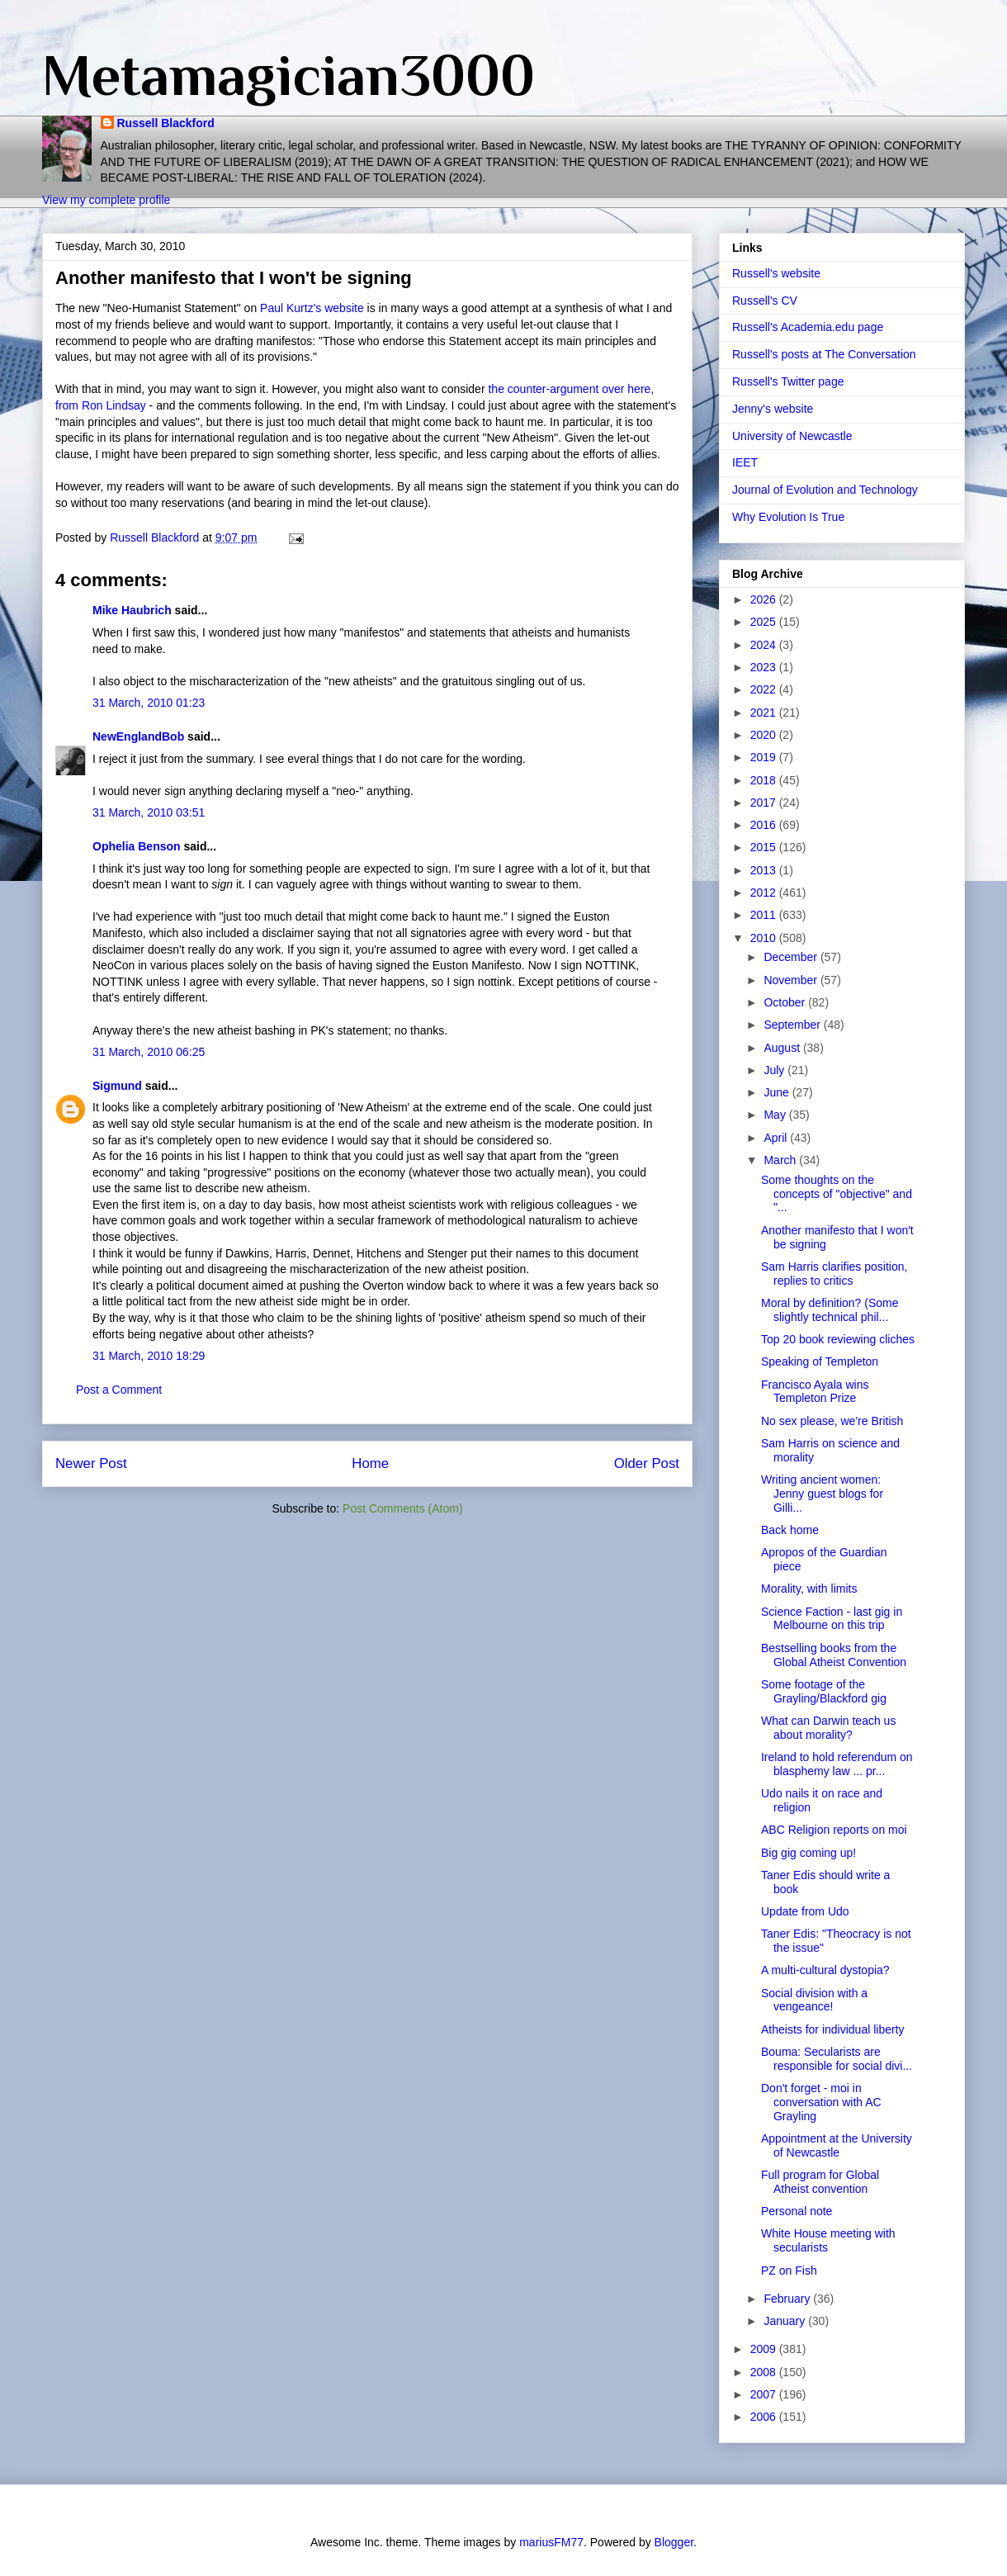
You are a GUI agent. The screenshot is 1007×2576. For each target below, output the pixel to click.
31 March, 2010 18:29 (148, 1355)
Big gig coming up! (808, 1852)
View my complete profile (106, 199)
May (776, 1114)
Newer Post (91, 1463)
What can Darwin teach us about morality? (828, 1727)
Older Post (646, 1463)
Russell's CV (764, 300)
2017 (764, 802)
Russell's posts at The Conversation (824, 354)
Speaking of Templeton (819, 1361)
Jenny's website (772, 408)
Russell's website (776, 273)
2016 (764, 824)
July (775, 1070)
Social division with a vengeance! (814, 2000)
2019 (764, 757)
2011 (764, 914)
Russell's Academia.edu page (807, 327)
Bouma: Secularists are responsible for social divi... (836, 2058)
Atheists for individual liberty (833, 2029)
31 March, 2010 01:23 (148, 702)
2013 (764, 870)
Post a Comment (119, 1389)
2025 (764, 621)
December (792, 957)
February (788, 2298)
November (792, 980)
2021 (764, 712)
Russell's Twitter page (788, 381)
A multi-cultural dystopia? (825, 1970)
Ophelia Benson (136, 846)
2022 (764, 689)
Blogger (674, 2542)
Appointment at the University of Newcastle (836, 2145)
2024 (764, 644)
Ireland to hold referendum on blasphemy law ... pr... (837, 1764)
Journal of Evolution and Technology (825, 489)
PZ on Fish (789, 2270)
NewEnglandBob (138, 736)
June (778, 1092)
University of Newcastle (792, 436)
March (781, 1160)
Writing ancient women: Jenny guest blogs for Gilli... (822, 1493)
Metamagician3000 (288, 75)
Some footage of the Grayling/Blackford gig (823, 1691)
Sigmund (117, 1085)
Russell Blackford (166, 123)
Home (370, 1463)
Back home (790, 1530)
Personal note (796, 2211)
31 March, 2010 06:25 (148, 1051)
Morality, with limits (809, 1588)
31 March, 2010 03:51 (148, 812)
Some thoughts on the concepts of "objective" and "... (836, 1194)
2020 (764, 734)
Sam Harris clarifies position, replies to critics (834, 1273)
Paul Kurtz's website (313, 308)
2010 (764, 938)
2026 (764, 599)
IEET (745, 462)
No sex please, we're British (832, 1421)
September (793, 1024)
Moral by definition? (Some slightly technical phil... (830, 1310)
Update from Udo (805, 1911)
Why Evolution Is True (788, 516)
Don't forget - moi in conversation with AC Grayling (821, 2102)
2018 (764, 780)
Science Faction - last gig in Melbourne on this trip (831, 1618)
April (777, 1137)
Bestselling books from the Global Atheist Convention (833, 1655)
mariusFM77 (551, 2542)
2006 (764, 2416)
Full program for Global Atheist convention (820, 2181)
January (786, 2320)
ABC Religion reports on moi (834, 1829)
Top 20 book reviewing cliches (838, 1339)
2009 (764, 2349)
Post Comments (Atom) (402, 1508)
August (783, 1047)
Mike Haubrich (132, 610)
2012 (764, 892)
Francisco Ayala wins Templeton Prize (814, 1391)
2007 (764, 2394)
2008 (764, 2372)
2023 (764, 667)
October (786, 1002)
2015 (764, 847)
